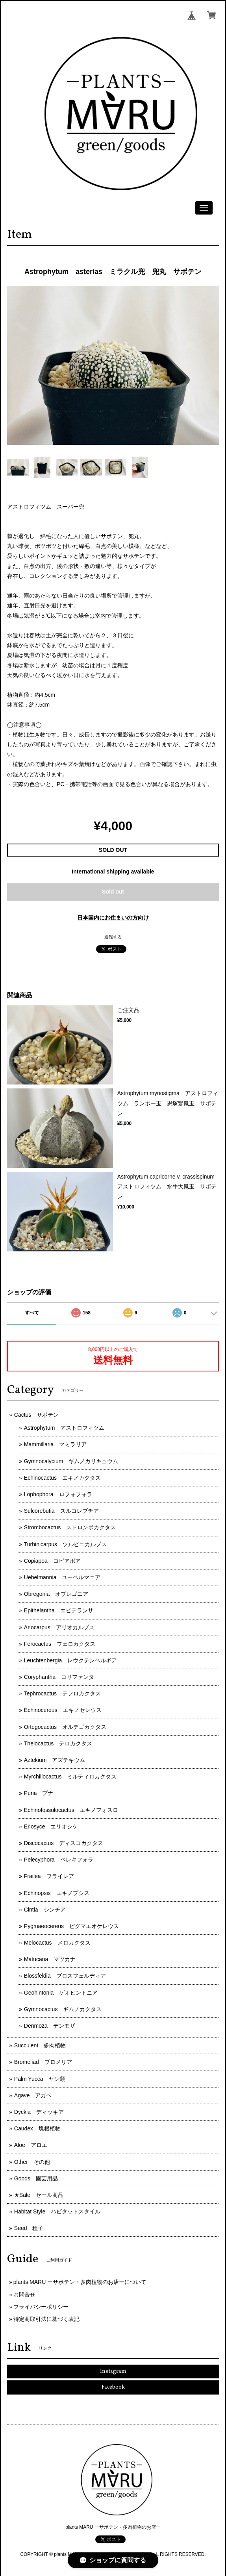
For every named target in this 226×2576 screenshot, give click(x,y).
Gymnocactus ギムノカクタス (63, 2009)
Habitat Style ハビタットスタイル (57, 2211)
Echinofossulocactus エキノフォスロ (71, 1810)
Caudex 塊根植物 (37, 2128)
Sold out (113, 891)
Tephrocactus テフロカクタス (62, 1693)
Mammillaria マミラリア (55, 1444)
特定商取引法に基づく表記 (46, 2319)
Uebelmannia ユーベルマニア (62, 1577)
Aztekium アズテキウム (54, 1760)
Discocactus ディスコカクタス (63, 1843)
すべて (32, 1313)
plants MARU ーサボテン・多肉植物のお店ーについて (79, 2282)
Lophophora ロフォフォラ (58, 1494)
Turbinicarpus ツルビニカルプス (65, 1544)
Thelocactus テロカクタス (58, 1743)
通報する (113, 937)
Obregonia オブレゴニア (56, 1594)
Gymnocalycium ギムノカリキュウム (71, 1461)
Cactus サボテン (36, 1415)
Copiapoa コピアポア (52, 1561)
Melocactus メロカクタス (57, 1942)
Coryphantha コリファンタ (59, 1677)
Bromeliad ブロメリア (43, 2062)
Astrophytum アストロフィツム (64, 1428)
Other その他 (32, 2162)
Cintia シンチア (45, 1909)
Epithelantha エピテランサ (58, 1610)
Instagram (113, 2371)
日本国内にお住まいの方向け (113, 917)
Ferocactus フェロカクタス (59, 1644)
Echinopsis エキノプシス (56, 1893)
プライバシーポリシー (41, 2307)
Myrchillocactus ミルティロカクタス (70, 1776)
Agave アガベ (33, 2095)
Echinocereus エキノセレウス (63, 1710)
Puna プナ (39, 1793)
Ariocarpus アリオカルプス (59, 1627)
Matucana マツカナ (50, 1959)
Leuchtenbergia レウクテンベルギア (70, 1660)
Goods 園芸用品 (36, 2178)
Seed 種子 (29, 2228)
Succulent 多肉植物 (40, 2045)
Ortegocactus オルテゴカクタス (65, 1727)
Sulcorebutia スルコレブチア (61, 1511)
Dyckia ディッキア (39, 2112)
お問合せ (24, 2294)
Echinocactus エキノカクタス (62, 1478)
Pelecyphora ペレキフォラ (58, 1859)
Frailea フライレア (49, 1876)
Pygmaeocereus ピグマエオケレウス (71, 1926)
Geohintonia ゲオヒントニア (61, 1992)
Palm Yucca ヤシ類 (39, 2079)
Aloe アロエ (30, 2145)
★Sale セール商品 (38, 2195)
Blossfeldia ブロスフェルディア (65, 1976)
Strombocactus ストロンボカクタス (70, 1527)
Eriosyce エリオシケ (51, 1826)
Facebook (113, 2387)
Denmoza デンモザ (49, 2026)
